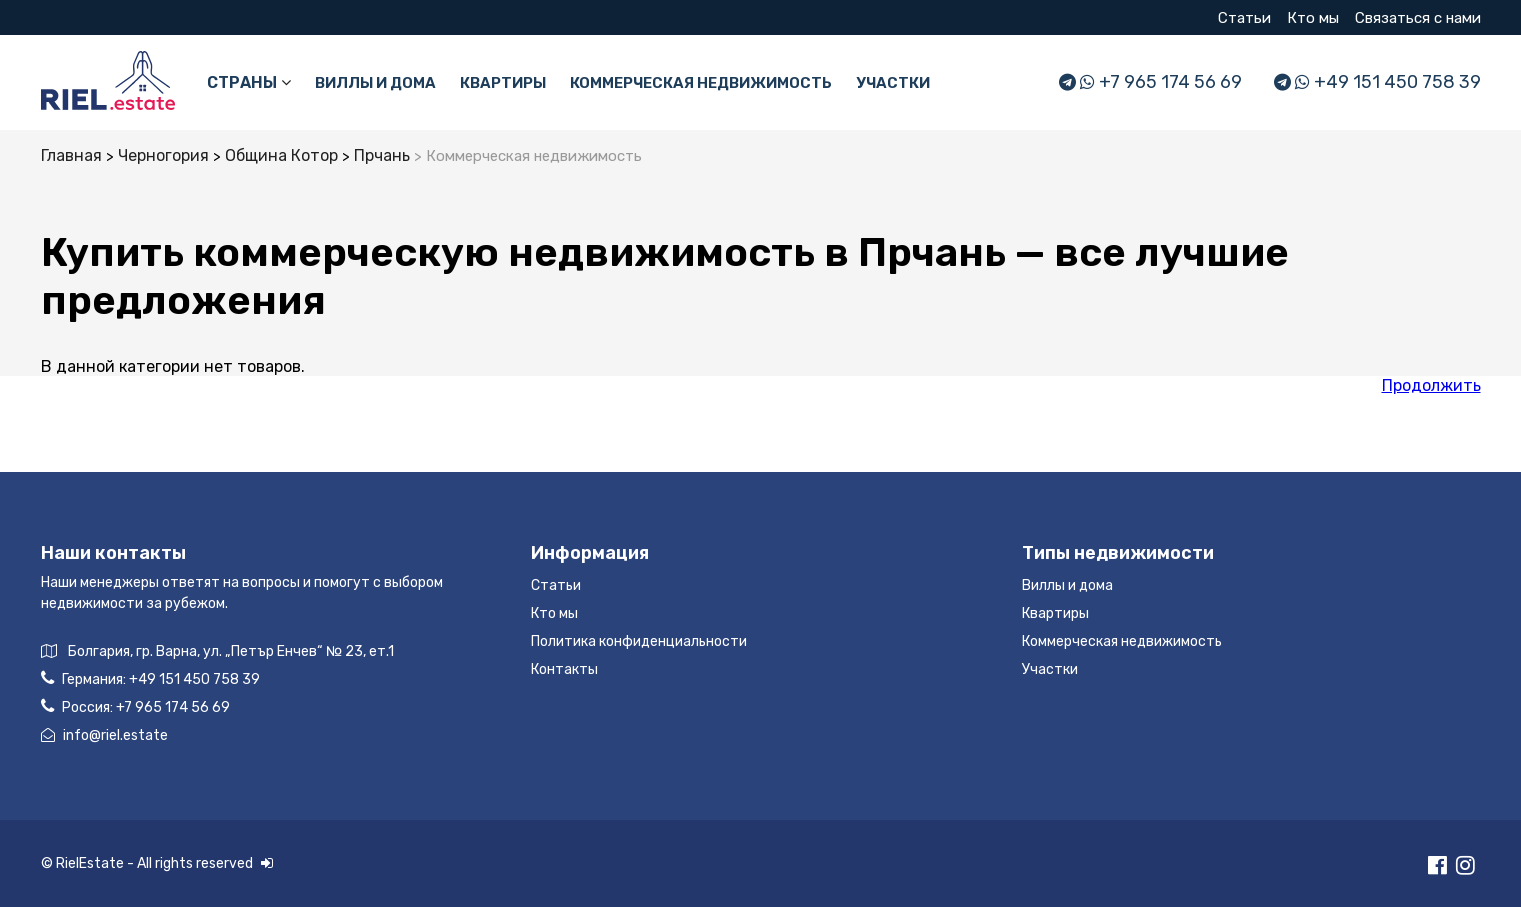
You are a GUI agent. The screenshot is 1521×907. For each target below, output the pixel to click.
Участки (893, 83)
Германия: (150, 678)
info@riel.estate (104, 735)
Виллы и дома (375, 83)
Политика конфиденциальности (639, 641)
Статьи (1244, 18)
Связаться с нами (1418, 18)
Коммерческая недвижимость (701, 83)
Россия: (135, 706)
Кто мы (1313, 18)
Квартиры (503, 83)
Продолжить (1431, 385)
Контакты (564, 669)
